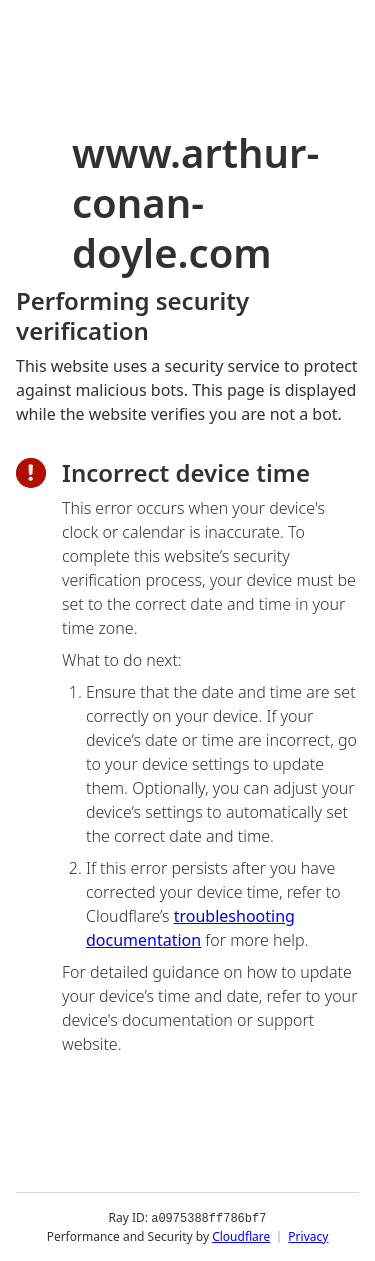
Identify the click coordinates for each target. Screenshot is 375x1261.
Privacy (308, 1235)
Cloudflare (241, 1235)
